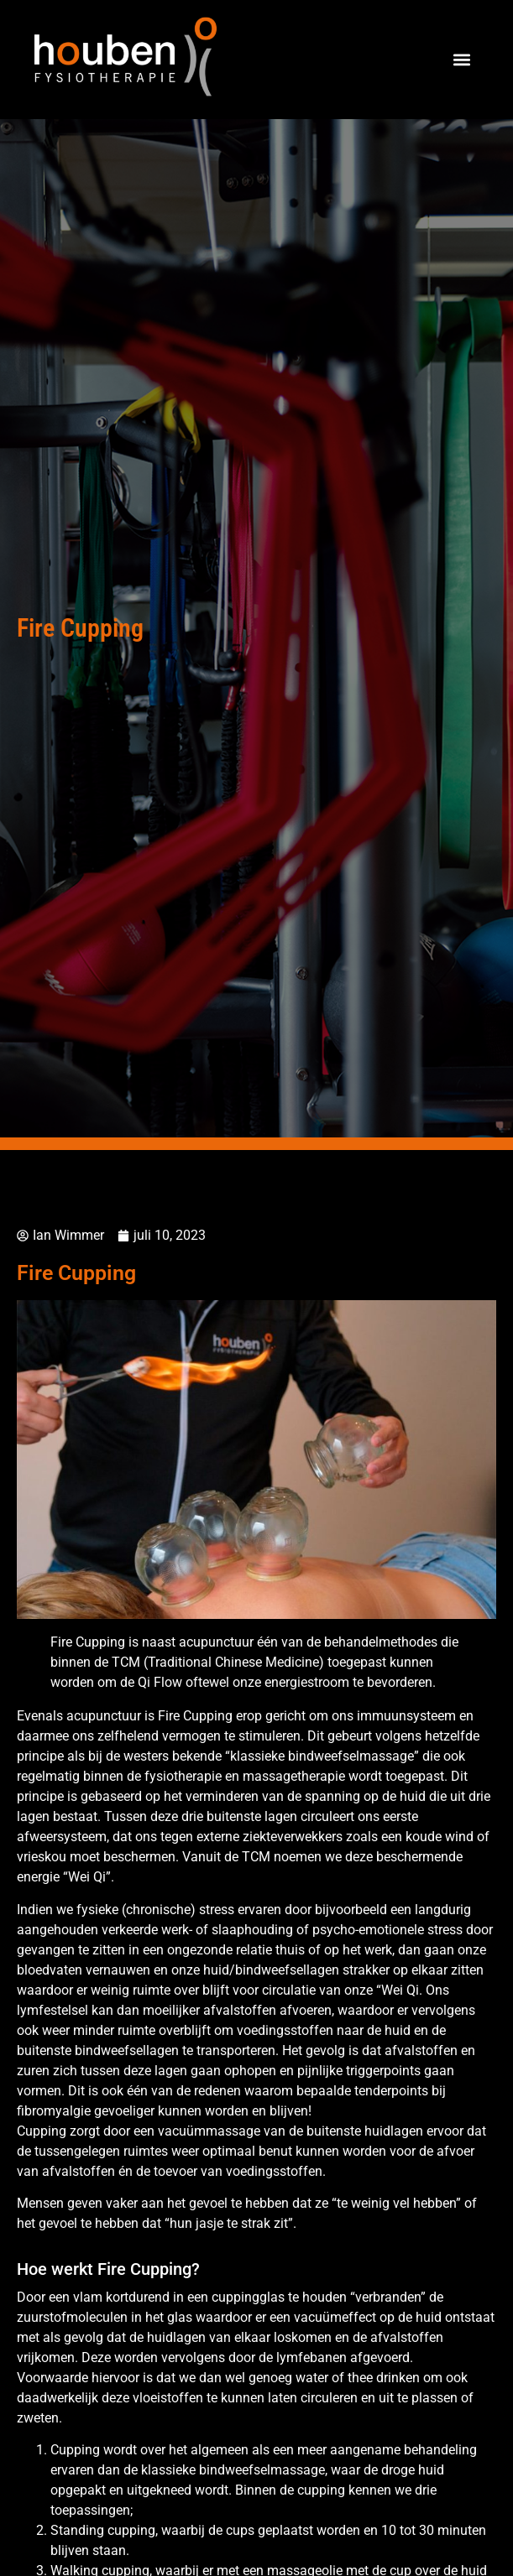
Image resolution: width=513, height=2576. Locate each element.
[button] (461, 60)
